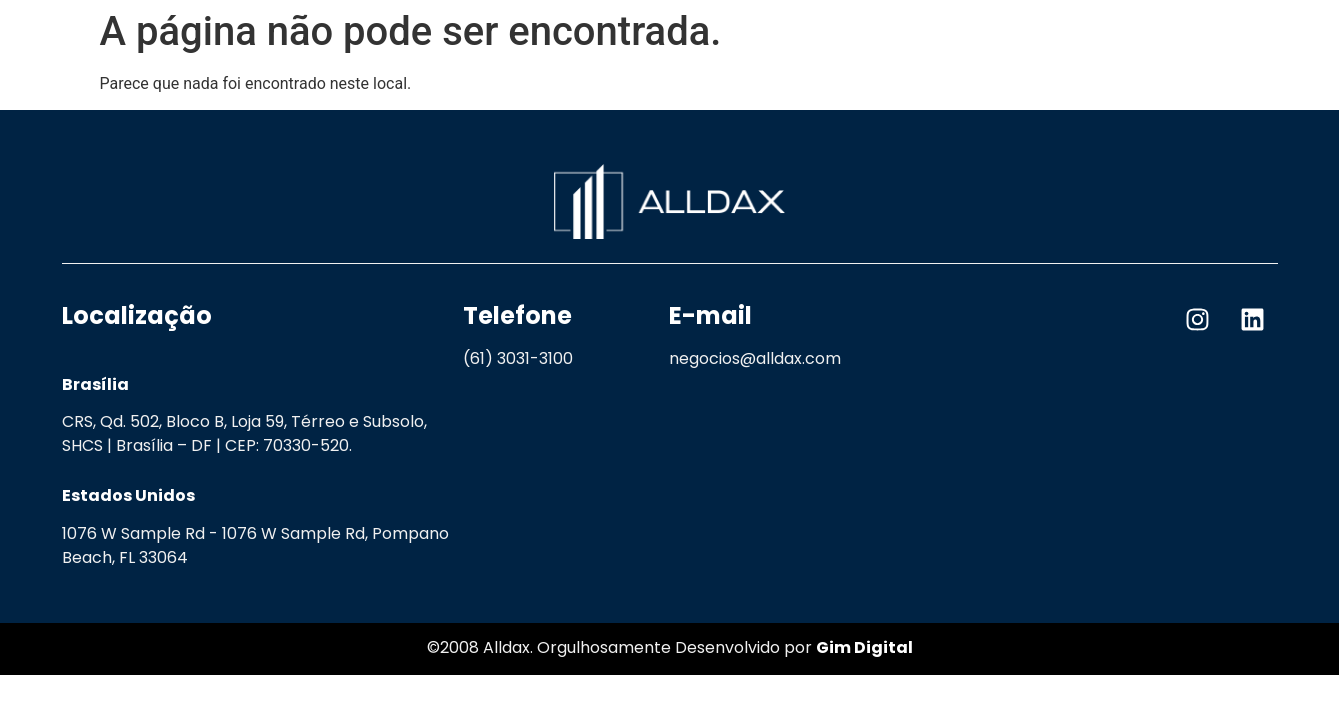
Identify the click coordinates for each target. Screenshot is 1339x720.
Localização (137, 315)
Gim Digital (864, 647)
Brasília (95, 384)
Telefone (517, 315)
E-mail (710, 315)
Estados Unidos (128, 495)
